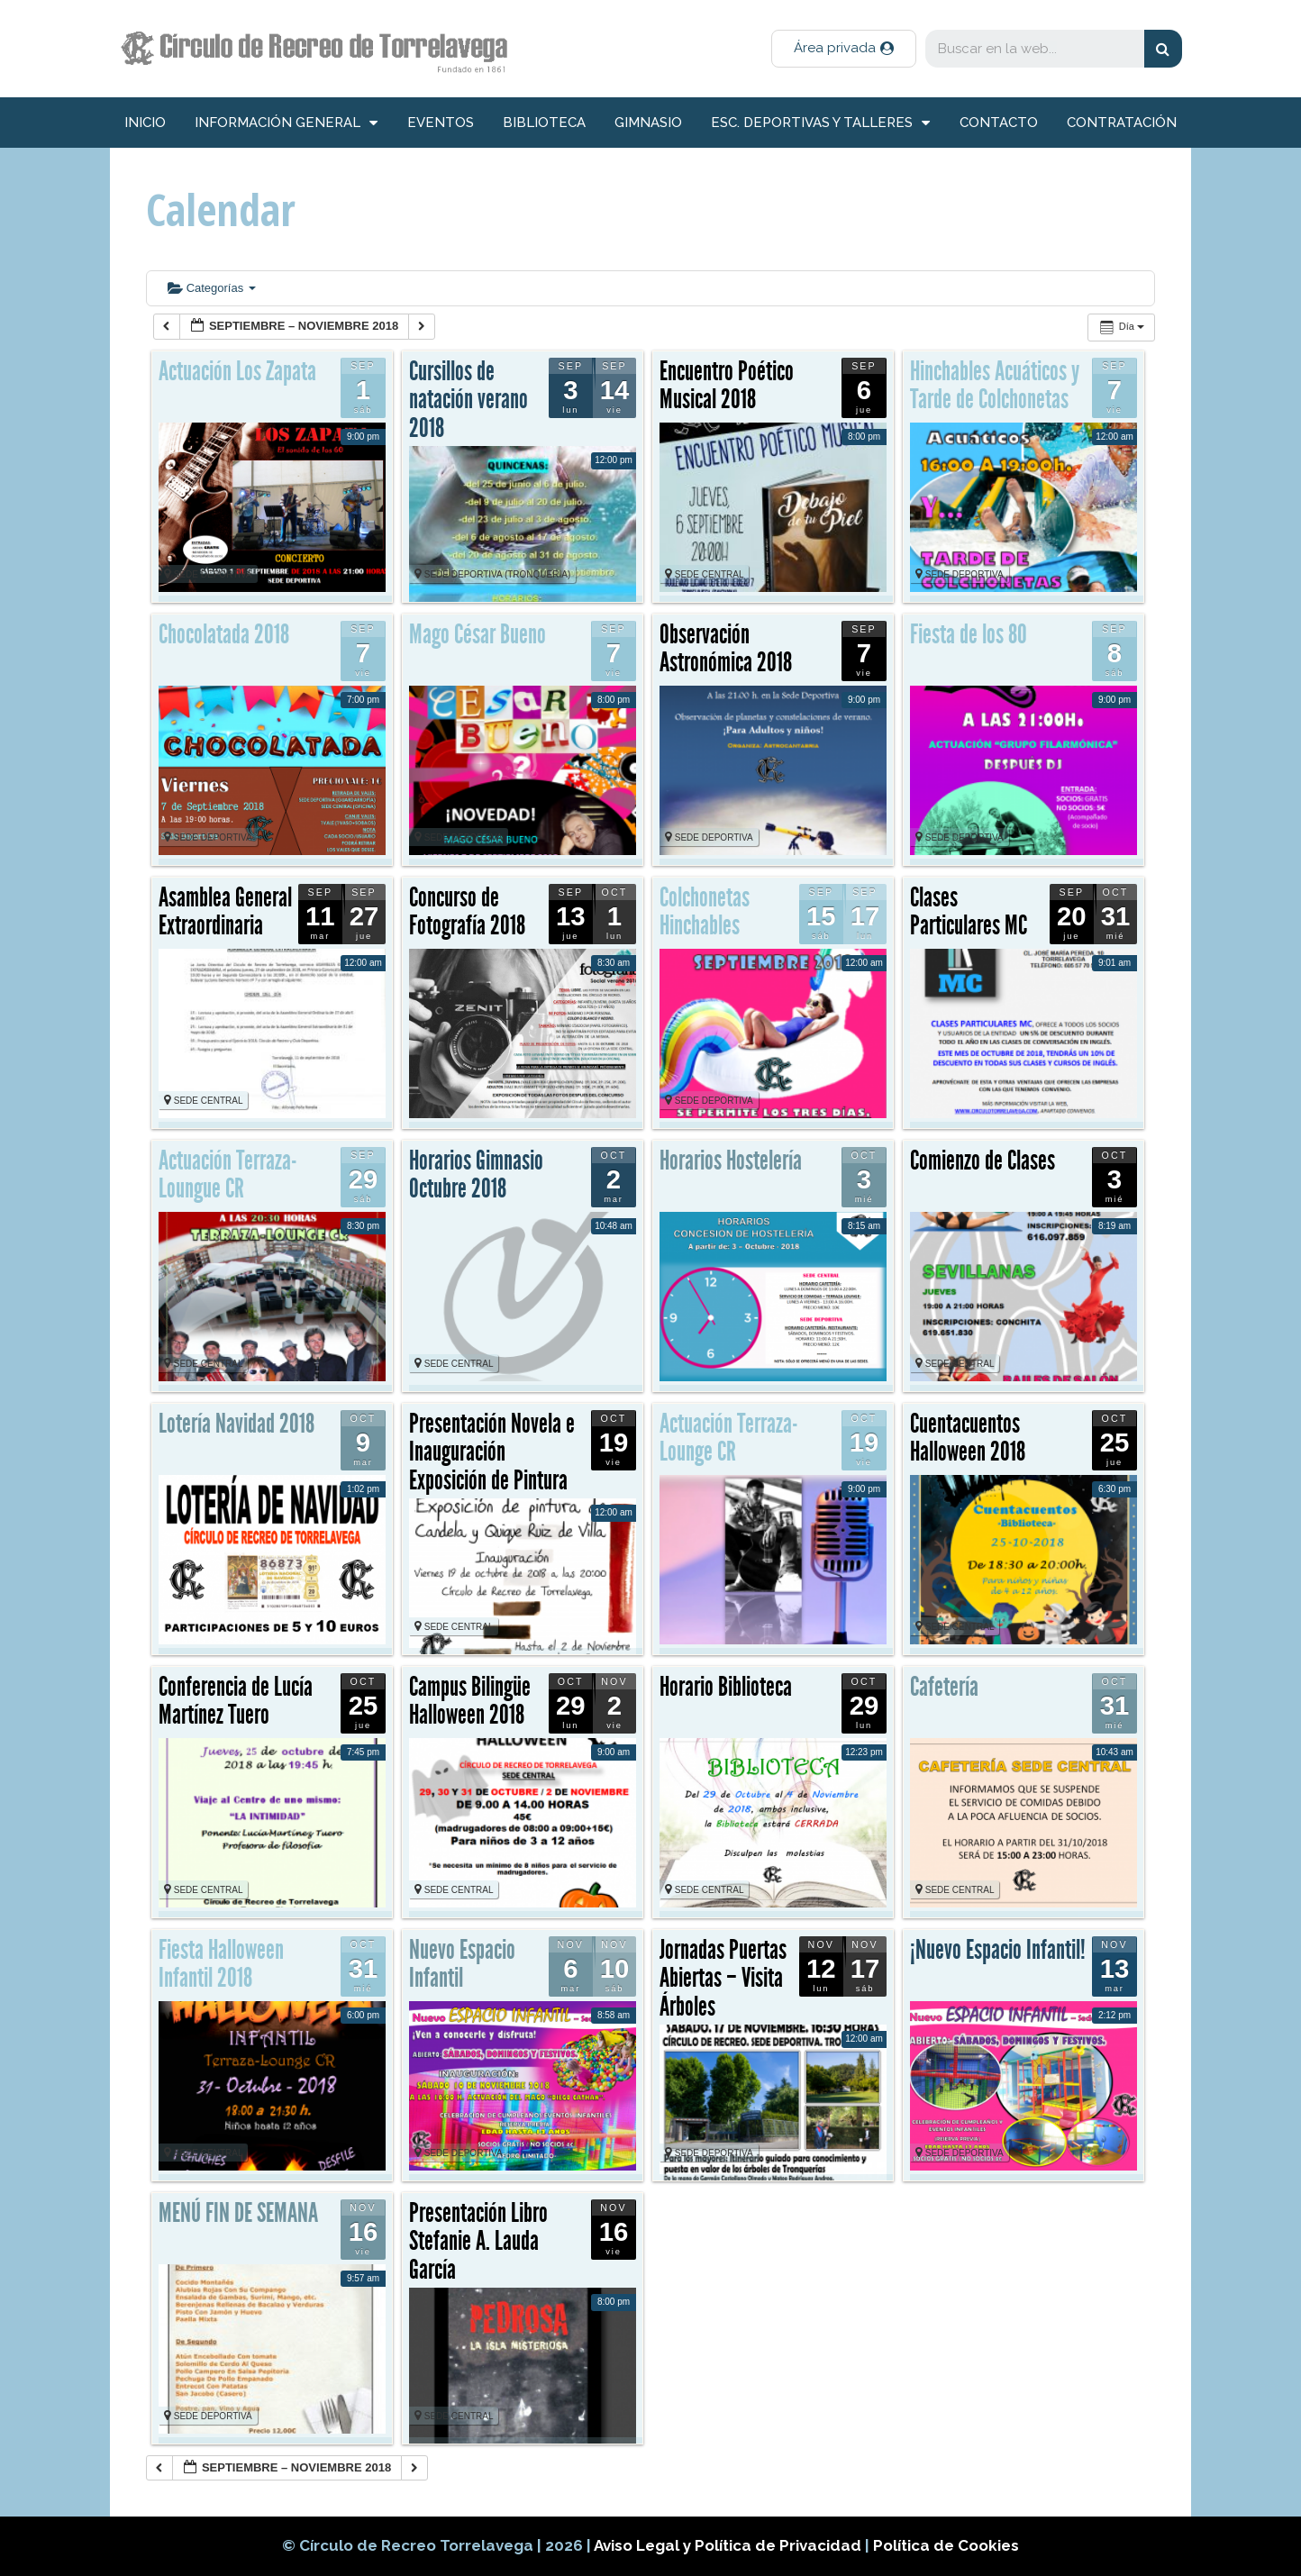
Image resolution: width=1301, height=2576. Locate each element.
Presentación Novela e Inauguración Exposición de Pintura (492, 1452)
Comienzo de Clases (982, 1160)
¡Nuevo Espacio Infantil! (998, 1950)
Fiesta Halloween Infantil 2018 (221, 1964)
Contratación (1122, 122)
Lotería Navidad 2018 (236, 1423)
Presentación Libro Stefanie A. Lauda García (478, 2241)
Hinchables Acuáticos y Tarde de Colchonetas (994, 385)
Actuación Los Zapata (237, 371)
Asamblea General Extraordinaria (225, 911)
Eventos (440, 122)
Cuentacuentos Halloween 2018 (967, 1438)
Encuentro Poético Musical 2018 (727, 385)
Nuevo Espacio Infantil (462, 1964)
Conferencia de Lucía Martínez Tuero (236, 1701)
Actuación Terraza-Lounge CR (729, 1438)
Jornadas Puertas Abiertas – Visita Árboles (723, 1978)
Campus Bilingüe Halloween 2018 (470, 1701)
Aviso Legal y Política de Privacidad (729, 2545)
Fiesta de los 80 (968, 634)
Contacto (999, 122)
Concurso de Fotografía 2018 (467, 911)
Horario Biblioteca (726, 1686)
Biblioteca (544, 122)
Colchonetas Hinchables (705, 911)
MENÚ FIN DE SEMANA (238, 2213)
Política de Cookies (946, 2545)
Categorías (212, 288)
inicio (145, 122)
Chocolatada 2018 (224, 634)
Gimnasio (648, 122)
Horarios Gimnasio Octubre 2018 (476, 1175)
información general (286, 123)
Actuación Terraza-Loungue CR (228, 1175)
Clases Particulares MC (968, 911)
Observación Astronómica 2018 (726, 648)
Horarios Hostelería (731, 1160)
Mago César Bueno (477, 634)
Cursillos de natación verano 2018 (468, 399)
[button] (843, 49)
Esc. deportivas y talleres (820, 123)
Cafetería (944, 1686)
